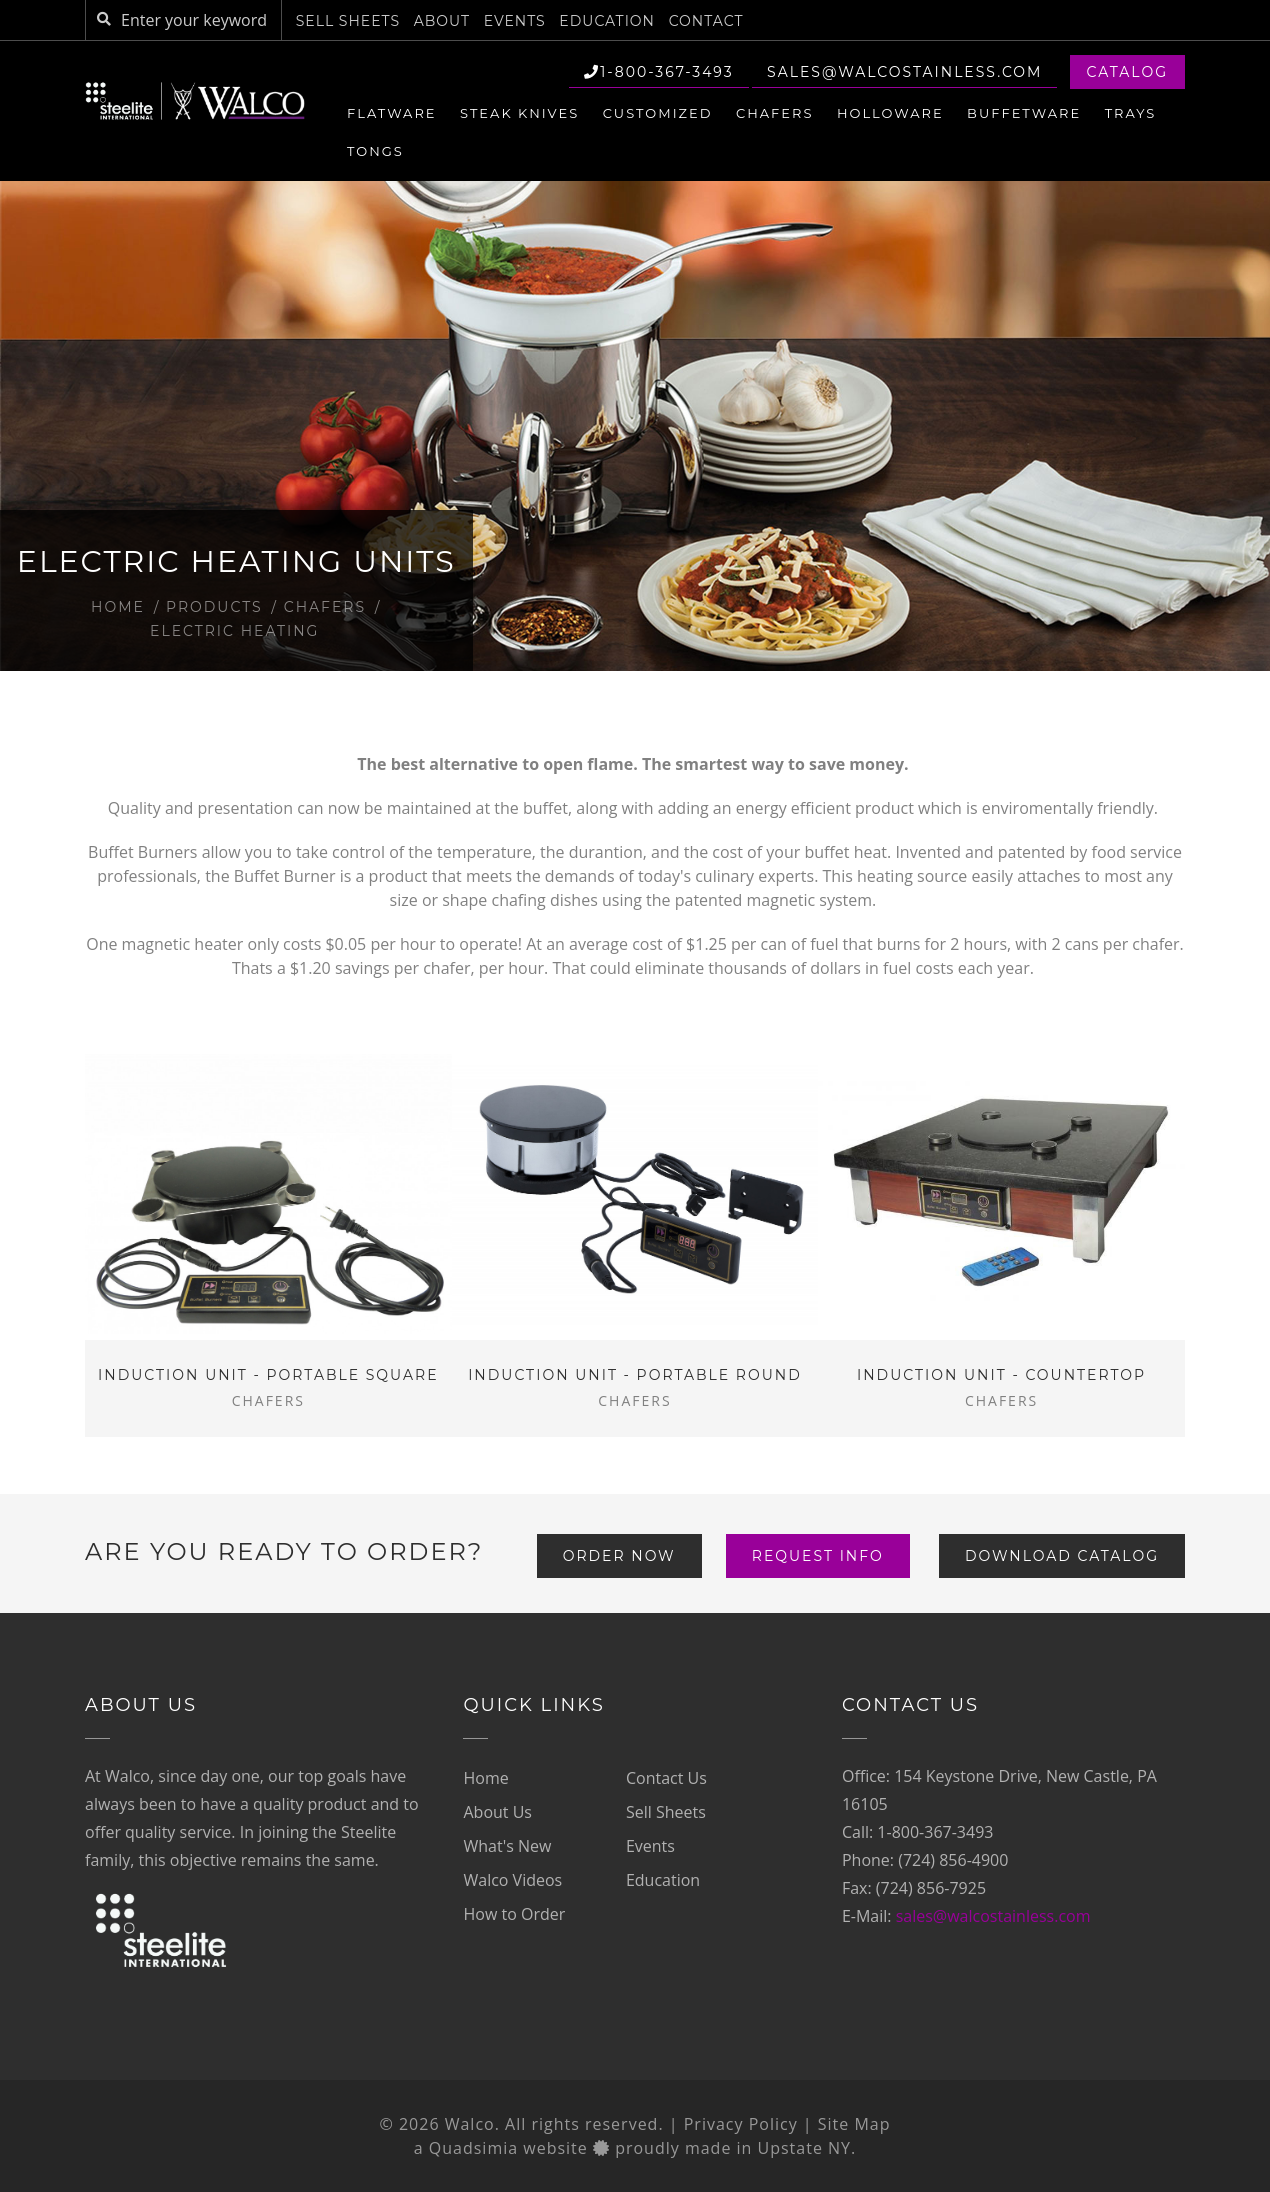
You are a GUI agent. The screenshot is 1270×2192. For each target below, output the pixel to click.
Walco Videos (512, 1880)
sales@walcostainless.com (904, 72)
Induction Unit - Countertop (1001, 1375)
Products (214, 607)
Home (118, 607)
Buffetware (1024, 113)
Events (515, 21)
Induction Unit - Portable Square (268, 1375)
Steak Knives (519, 113)
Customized (658, 113)
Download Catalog (1062, 1556)
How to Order (514, 1914)
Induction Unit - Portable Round (635, 1375)
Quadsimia (473, 2148)
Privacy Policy (741, 2124)
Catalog (1127, 72)
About (442, 21)
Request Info (818, 1556)
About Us (497, 1812)
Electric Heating (234, 631)
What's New (507, 1846)
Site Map (854, 2124)
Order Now (619, 1556)
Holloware (890, 113)
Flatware (392, 113)
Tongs (375, 151)
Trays (1131, 113)
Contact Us (666, 1778)
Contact (706, 21)
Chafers (774, 113)
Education (607, 21)
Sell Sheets (348, 21)
